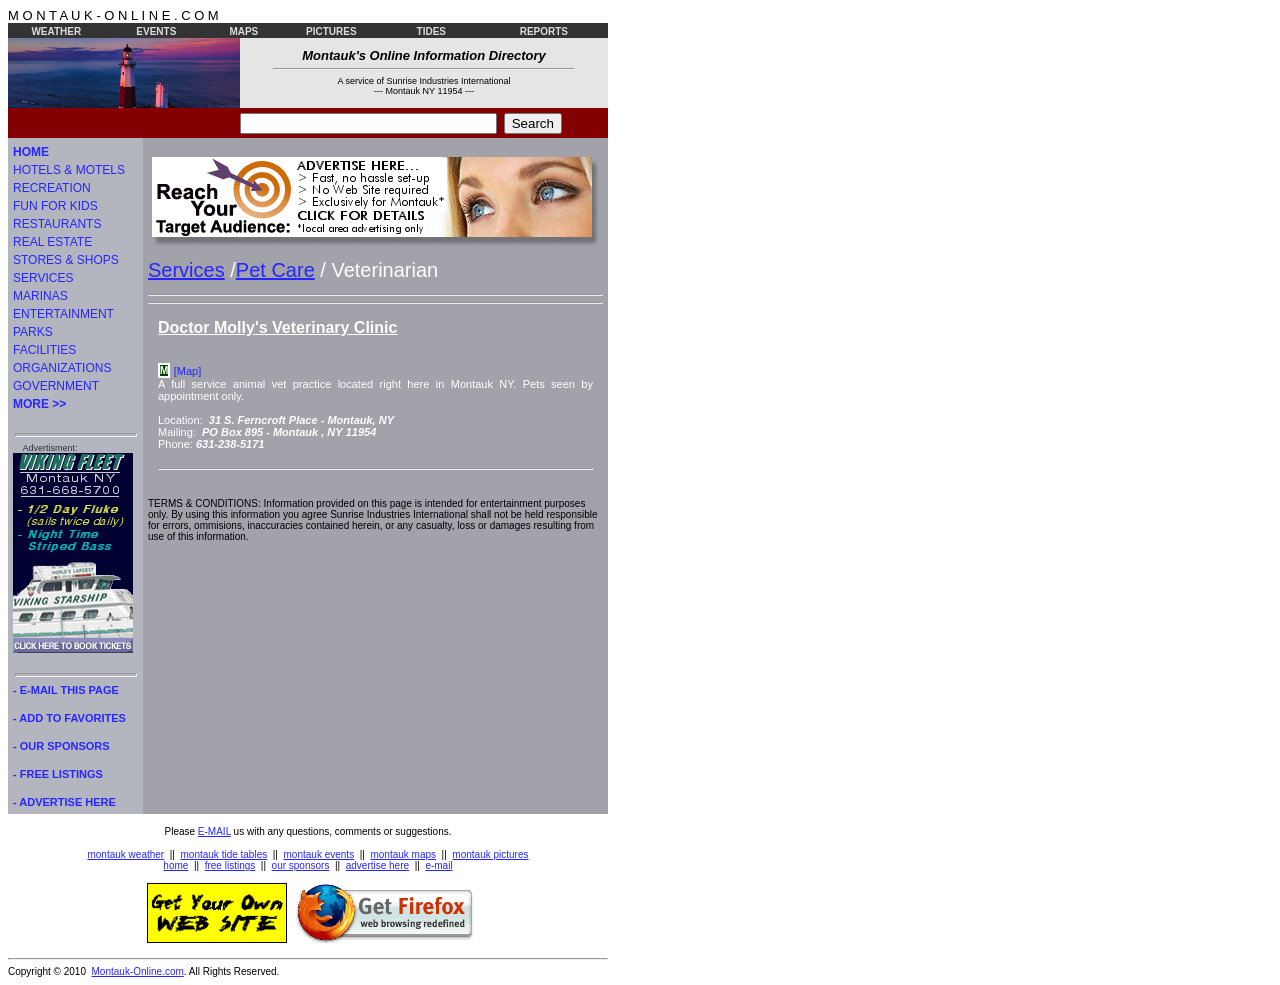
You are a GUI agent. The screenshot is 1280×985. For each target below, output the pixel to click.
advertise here (377, 865)
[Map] (188, 371)
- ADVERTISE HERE (64, 802)
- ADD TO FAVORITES (69, 718)
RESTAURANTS (57, 224)
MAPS (243, 31)
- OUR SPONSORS (61, 746)
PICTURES (331, 31)
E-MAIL (214, 831)
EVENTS (156, 31)
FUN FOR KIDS (55, 206)
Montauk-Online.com (138, 971)
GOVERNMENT (56, 386)
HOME (31, 152)
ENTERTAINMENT (63, 314)
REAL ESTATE (52, 242)
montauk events (319, 854)
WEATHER (56, 31)
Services (186, 270)
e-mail (438, 865)
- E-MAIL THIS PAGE (66, 690)
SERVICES (43, 278)
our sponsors (301, 865)
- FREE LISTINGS (58, 774)
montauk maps (403, 854)
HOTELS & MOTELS (69, 170)
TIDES (431, 31)
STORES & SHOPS (66, 260)
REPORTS (544, 31)
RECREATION (52, 188)
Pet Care (275, 270)
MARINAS (40, 296)
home (175, 865)
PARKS (33, 332)
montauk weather (125, 854)
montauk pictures (490, 854)
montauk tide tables (224, 854)
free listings (230, 865)
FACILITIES (44, 350)
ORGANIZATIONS (62, 368)
